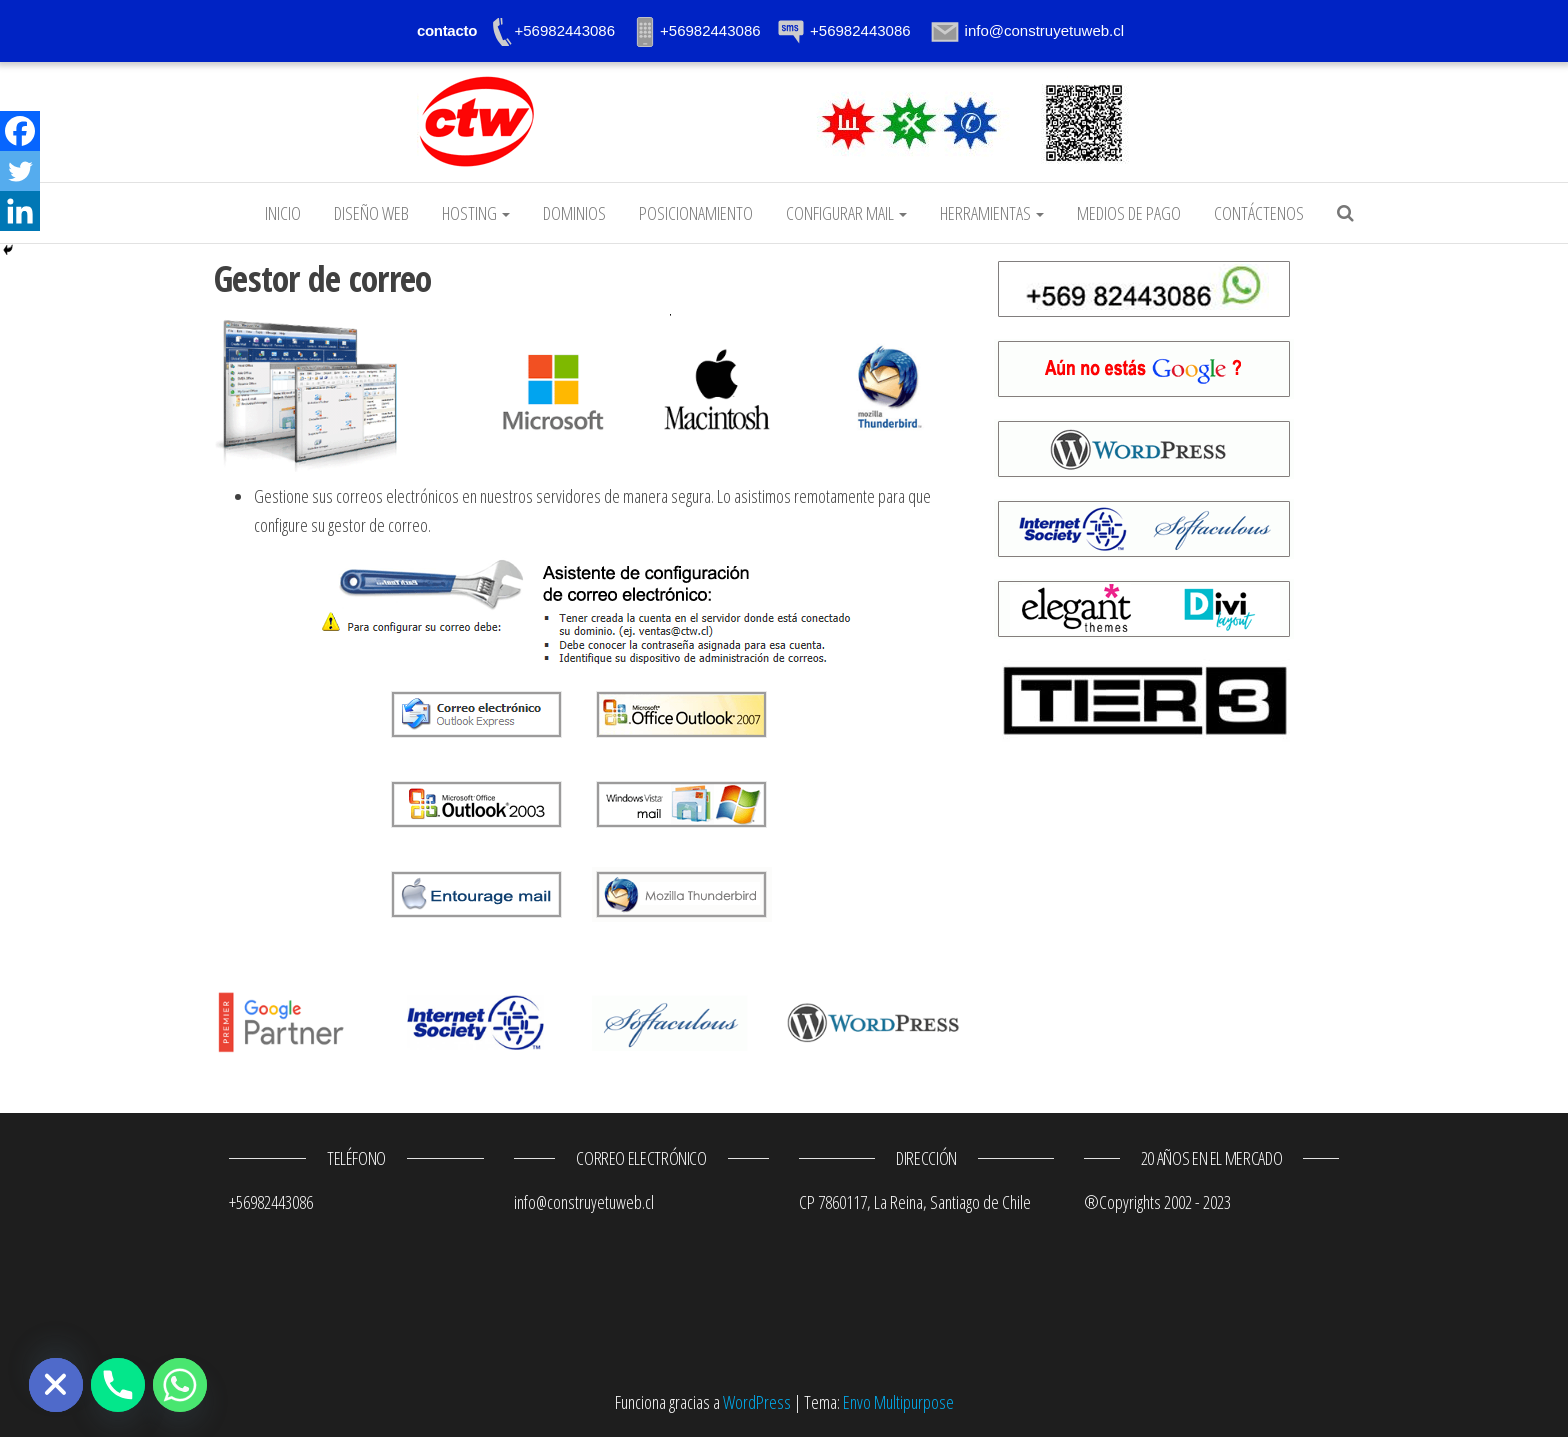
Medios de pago (1129, 213)
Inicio (283, 213)
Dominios (574, 213)
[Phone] (118, 1385)
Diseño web (371, 213)
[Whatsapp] (180, 1385)
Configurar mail (846, 213)
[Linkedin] (20, 211)
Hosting (476, 213)
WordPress (757, 1402)
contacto (447, 30)
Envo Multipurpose (898, 1402)
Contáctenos (1259, 213)
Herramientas (992, 213)
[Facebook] (20, 131)
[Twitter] (20, 171)
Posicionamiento (696, 213)
